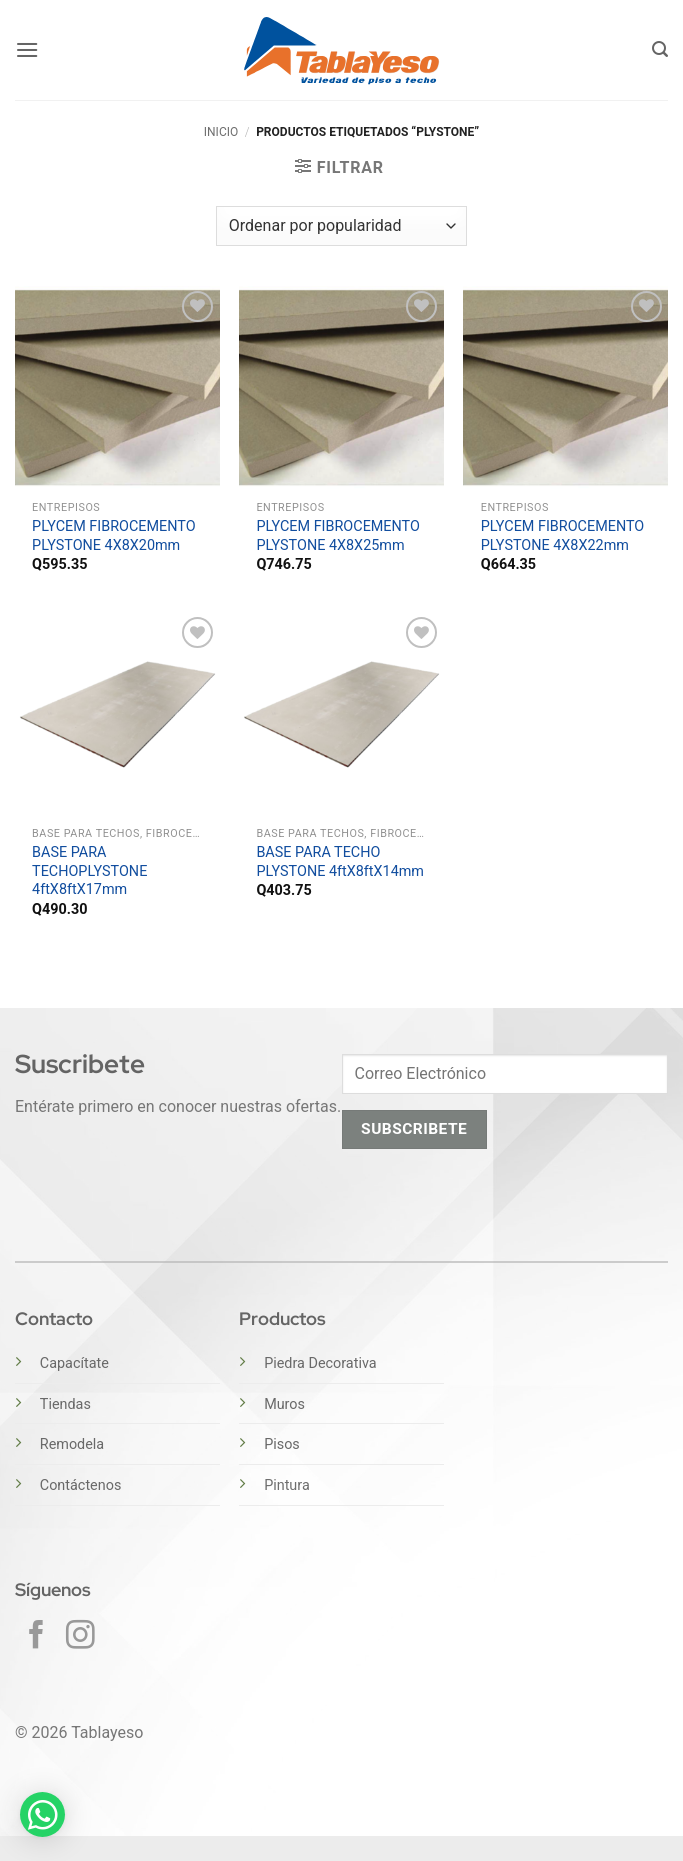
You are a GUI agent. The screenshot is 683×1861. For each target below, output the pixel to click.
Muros (284, 1404)
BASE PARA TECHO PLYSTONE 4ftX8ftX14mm (340, 862)
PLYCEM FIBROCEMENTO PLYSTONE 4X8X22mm (563, 536)
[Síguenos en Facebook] (36, 1637)
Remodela (72, 1444)
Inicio (221, 132)
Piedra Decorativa (320, 1363)
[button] (27, 49)
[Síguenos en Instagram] (80, 1637)
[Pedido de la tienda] (341, 226)
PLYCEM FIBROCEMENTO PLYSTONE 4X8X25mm (338, 536)
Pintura (287, 1485)
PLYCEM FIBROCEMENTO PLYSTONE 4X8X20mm (114, 536)
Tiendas (65, 1404)
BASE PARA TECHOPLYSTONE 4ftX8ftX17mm (89, 871)
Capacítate (74, 1363)
